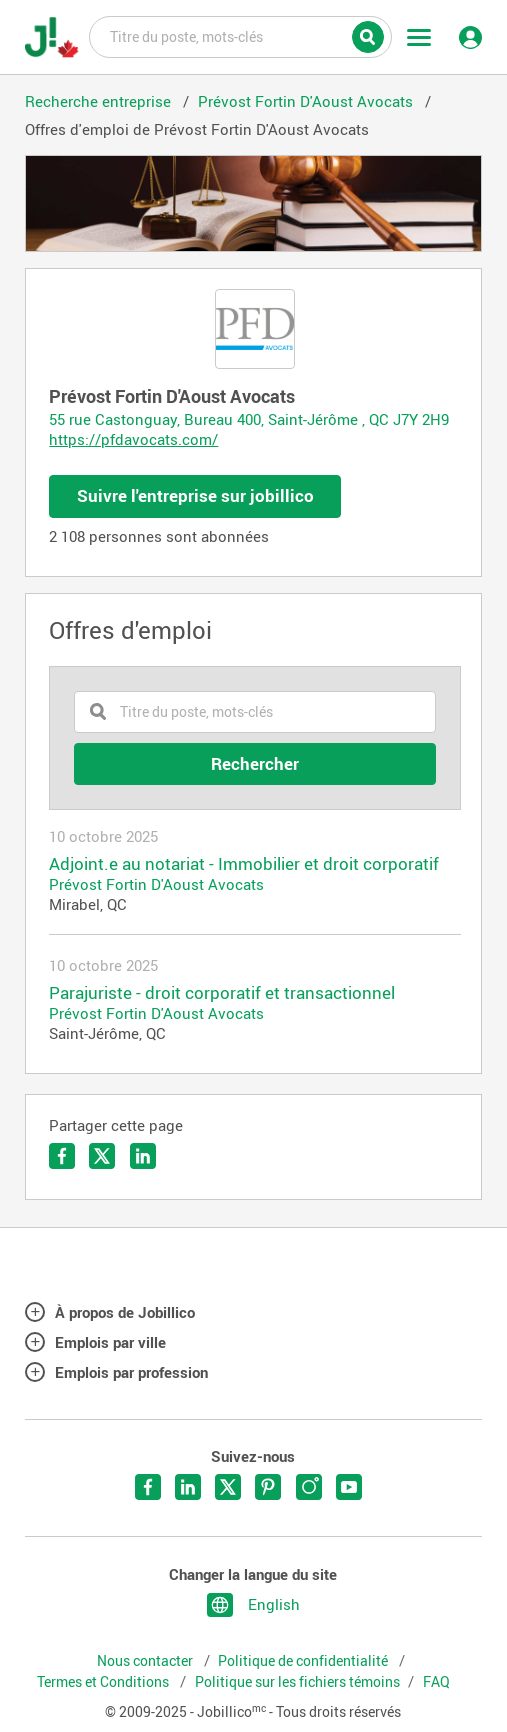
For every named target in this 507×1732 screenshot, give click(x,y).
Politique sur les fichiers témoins (297, 1682)
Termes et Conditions (104, 1682)
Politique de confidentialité (304, 1661)
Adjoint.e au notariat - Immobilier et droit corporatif (244, 864)
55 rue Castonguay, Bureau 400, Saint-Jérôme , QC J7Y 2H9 (249, 419)
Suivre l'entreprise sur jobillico (195, 495)
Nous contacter (146, 1661)
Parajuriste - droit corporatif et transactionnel (222, 993)
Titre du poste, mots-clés (240, 36)
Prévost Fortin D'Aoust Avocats (156, 884)
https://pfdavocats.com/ (133, 439)
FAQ (436, 1682)
